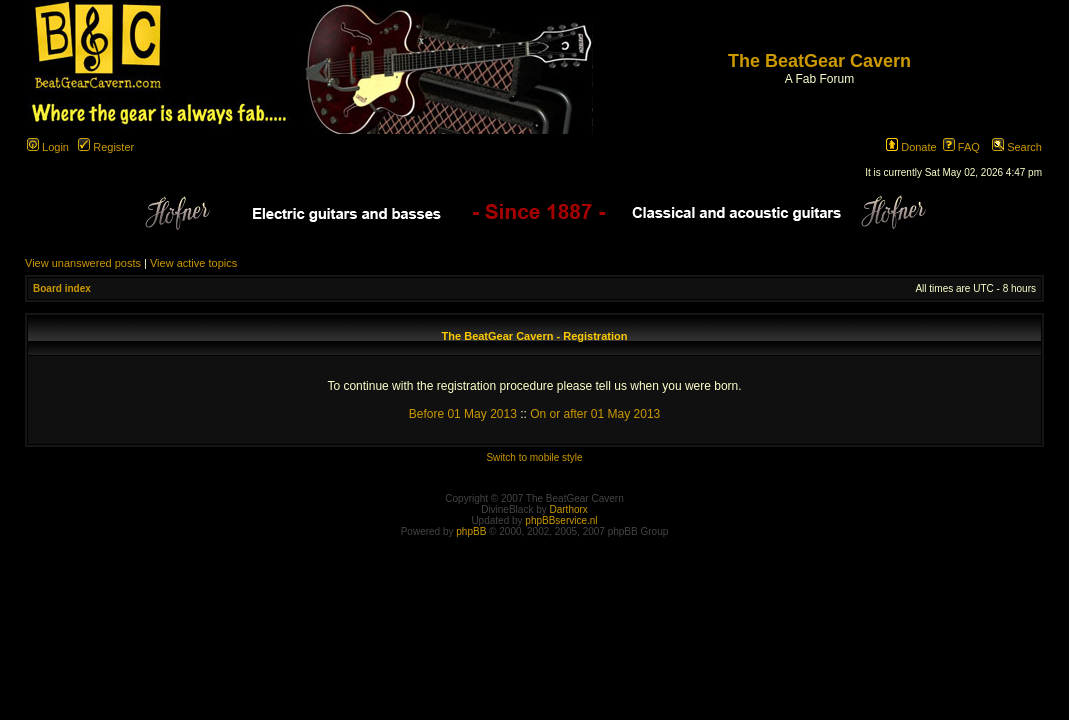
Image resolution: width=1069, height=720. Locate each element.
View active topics (193, 263)
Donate (911, 147)
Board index (62, 288)
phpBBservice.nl (561, 520)
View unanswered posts (83, 263)
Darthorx (569, 509)
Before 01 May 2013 (463, 414)
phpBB (471, 531)
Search (1017, 147)
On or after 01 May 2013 (595, 414)
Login (48, 147)
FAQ (961, 147)
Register (106, 147)
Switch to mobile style (534, 457)
